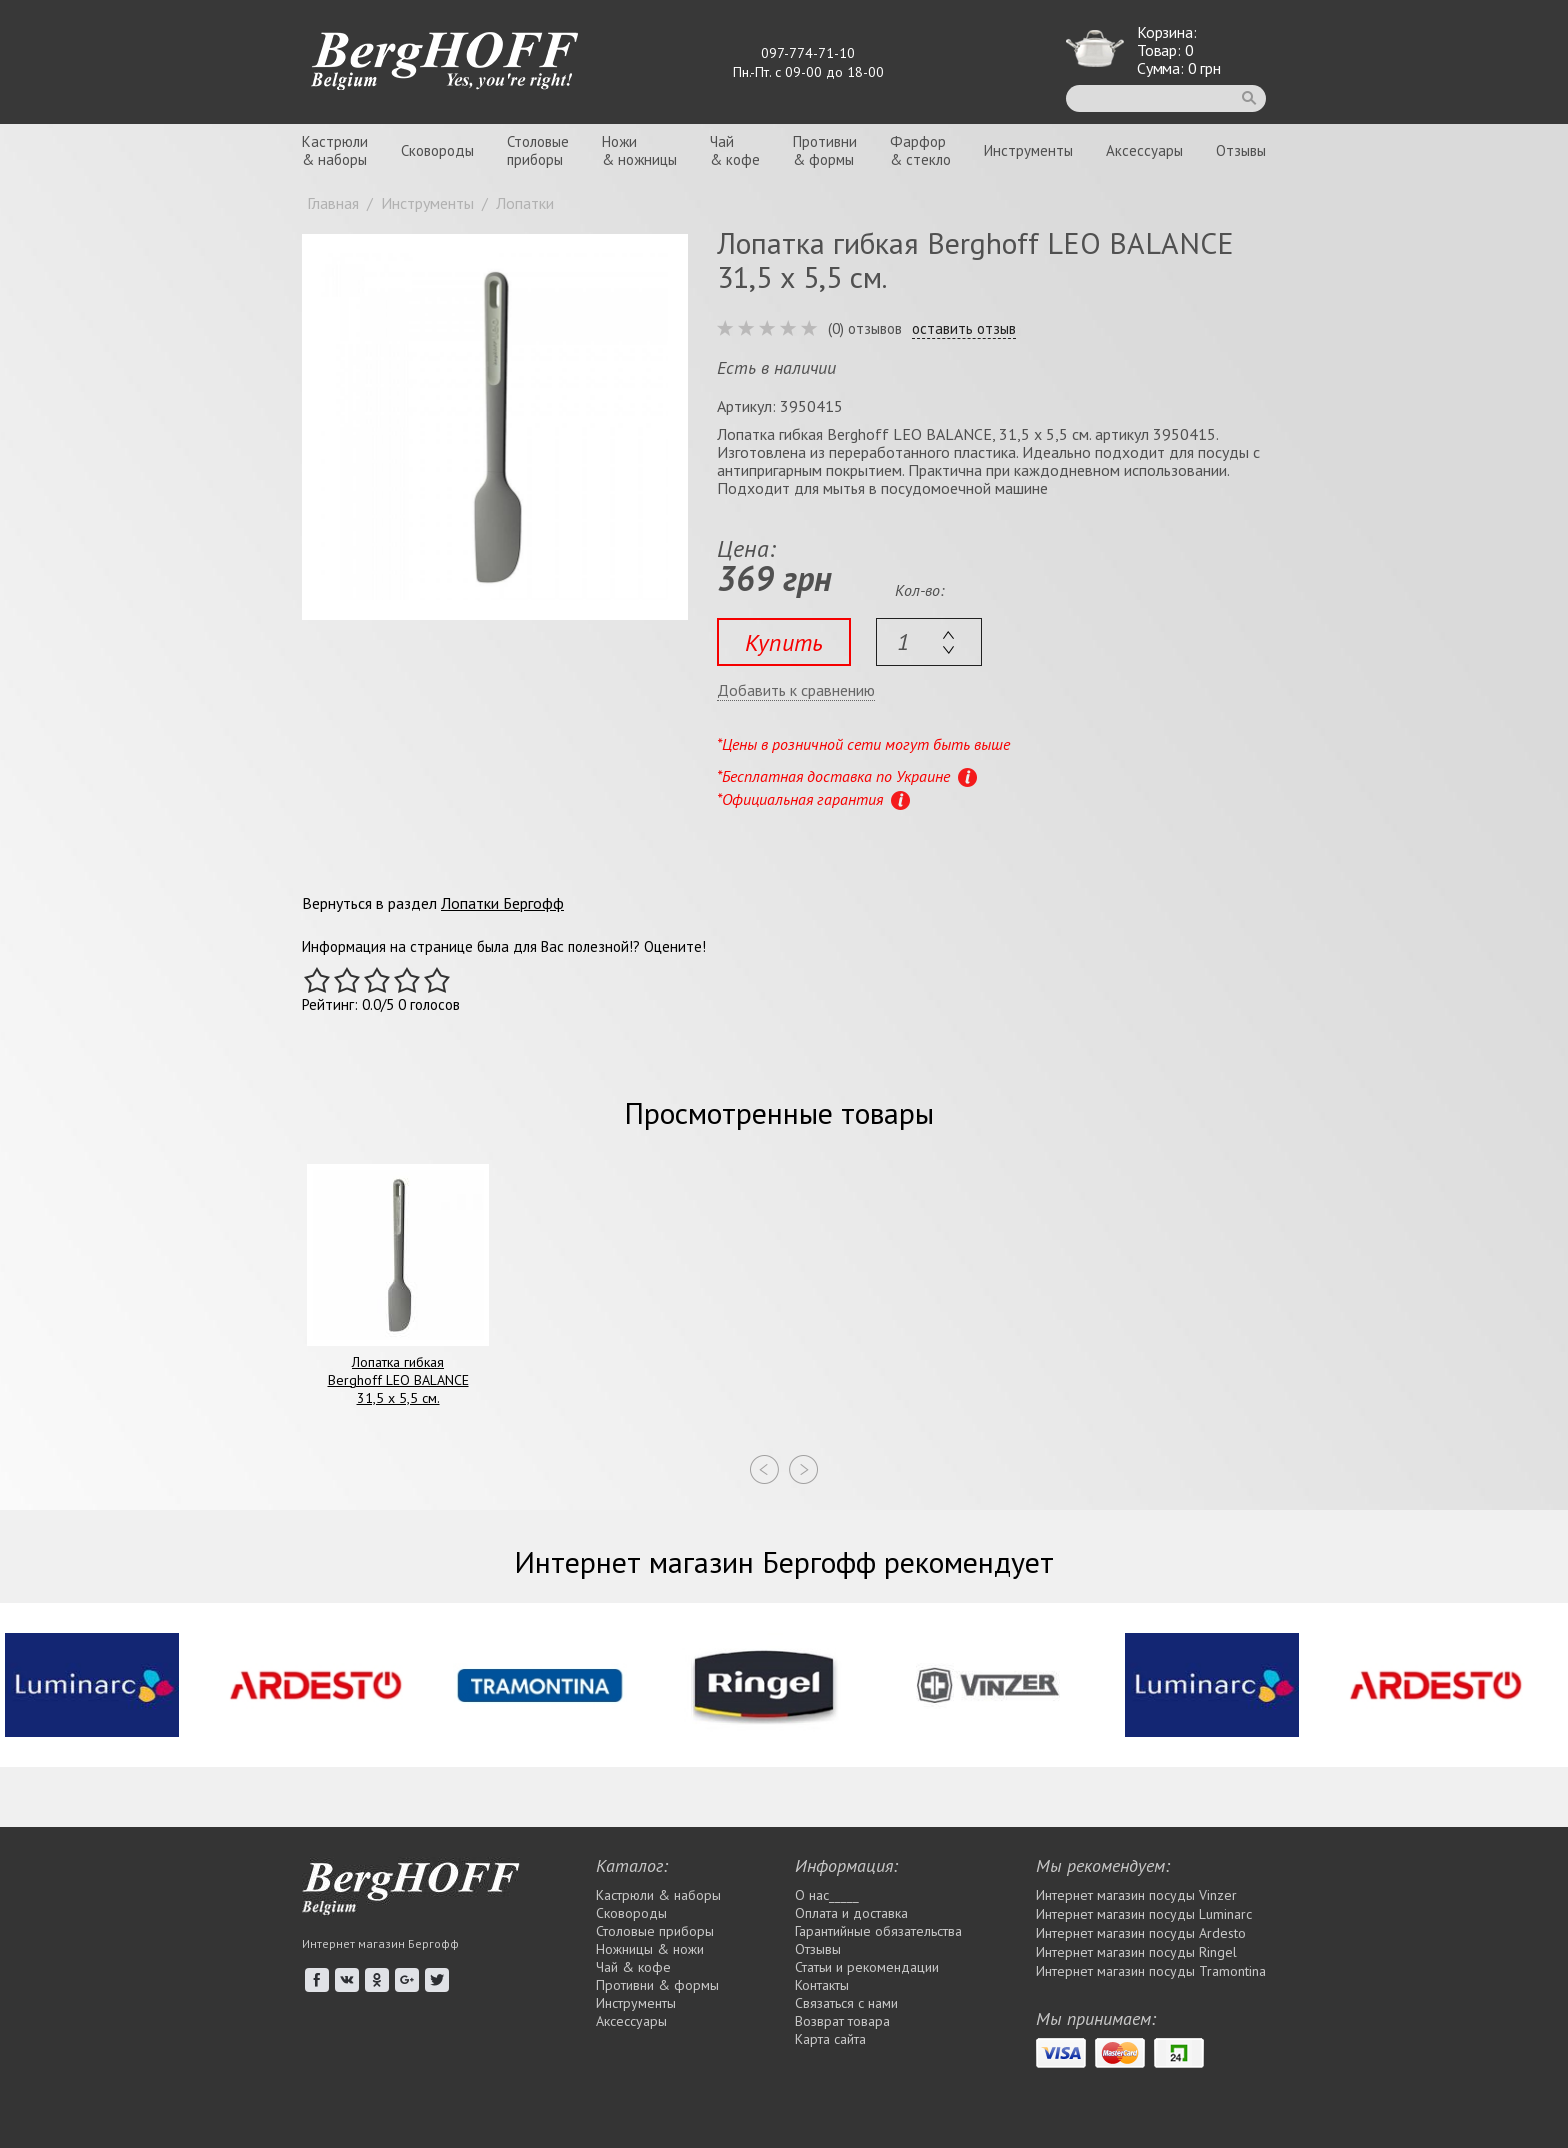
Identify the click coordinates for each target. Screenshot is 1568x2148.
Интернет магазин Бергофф (380, 1943)
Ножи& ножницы (639, 150)
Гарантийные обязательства (878, 1931)
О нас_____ (827, 1895)
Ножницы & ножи (650, 1949)
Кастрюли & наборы (658, 1895)
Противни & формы (657, 1985)
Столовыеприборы (538, 150)
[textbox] (929, 642)
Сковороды (437, 150)
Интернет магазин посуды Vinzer (1136, 1895)
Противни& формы (825, 150)
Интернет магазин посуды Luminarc (1144, 1914)
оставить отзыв (964, 329)
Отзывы (1241, 150)
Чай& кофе (735, 150)
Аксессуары (1144, 150)
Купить (784, 642)
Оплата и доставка (851, 1913)
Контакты (822, 1985)
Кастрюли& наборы (335, 150)
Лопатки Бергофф (502, 903)
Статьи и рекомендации (867, 1967)
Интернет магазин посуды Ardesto (1141, 1933)
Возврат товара (842, 2021)
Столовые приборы (655, 1931)
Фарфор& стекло (920, 150)
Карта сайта (830, 2039)
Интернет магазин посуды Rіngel (1136, 1952)
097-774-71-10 (808, 53)
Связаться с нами (846, 2003)
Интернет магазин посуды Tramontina (1151, 1971)
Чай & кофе (633, 1967)
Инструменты (1028, 150)
